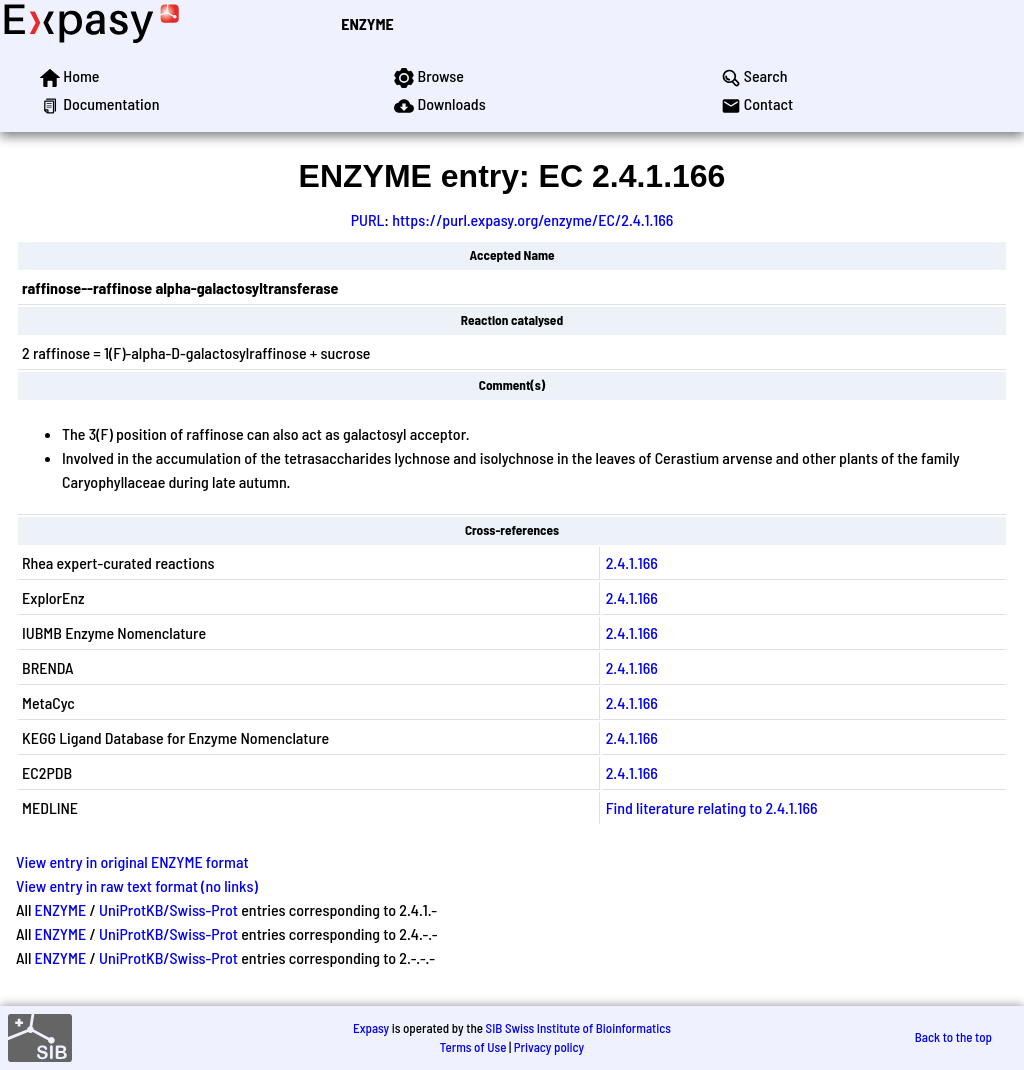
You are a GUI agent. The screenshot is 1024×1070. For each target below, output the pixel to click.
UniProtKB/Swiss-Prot (168, 909)
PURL (368, 219)
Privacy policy (549, 1047)
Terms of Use (473, 1047)
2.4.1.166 (632, 562)
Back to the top (953, 1037)
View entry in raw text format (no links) (137, 885)
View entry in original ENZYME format (132, 861)
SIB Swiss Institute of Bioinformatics (578, 1028)
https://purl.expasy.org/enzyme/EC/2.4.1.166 (532, 219)
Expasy (371, 1028)
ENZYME (367, 23)
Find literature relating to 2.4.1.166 (712, 807)
